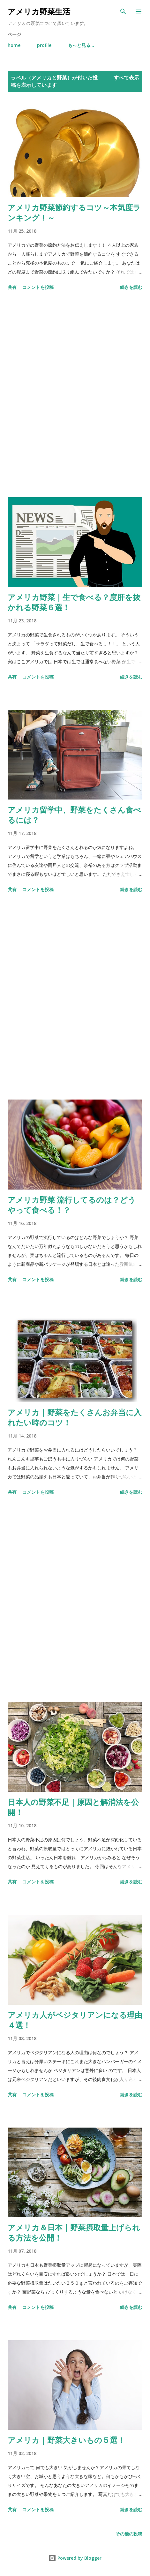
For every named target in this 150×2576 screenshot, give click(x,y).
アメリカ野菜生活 (39, 11)
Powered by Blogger (75, 2558)
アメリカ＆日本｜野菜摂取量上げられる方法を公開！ (74, 2232)
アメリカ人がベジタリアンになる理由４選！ (75, 2019)
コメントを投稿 (38, 287)
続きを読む (131, 287)
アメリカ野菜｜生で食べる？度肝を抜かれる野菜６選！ (74, 602)
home (14, 45)
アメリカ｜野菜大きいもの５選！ (66, 2440)
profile (44, 45)
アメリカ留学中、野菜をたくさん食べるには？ (74, 814)
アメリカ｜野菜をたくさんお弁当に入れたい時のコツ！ (74, 1417)
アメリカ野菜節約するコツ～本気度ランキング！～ (74, 212)
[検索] (123, 11)
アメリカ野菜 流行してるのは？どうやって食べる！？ (72, 1204)
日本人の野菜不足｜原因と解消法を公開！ (73, 1807)
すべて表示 (126, 77)
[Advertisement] (75, 395)
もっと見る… (81, 45)
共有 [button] (12, 287)
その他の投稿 (129, 2534)
